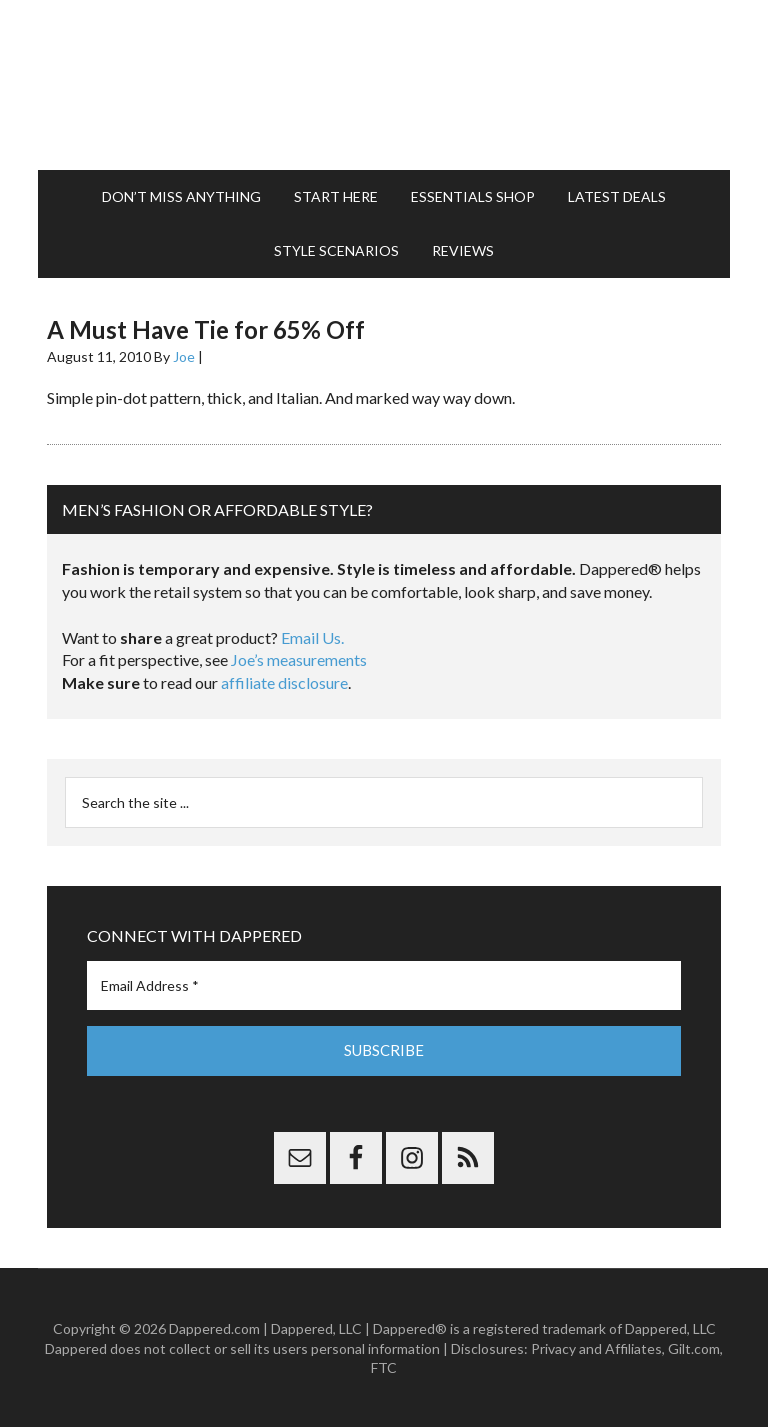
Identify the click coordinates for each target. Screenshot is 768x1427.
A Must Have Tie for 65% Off (206, 329)
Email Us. (312, 637)
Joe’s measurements (299, 659)
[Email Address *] (383, 985)
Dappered (383, 85)
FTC (384, 1367)
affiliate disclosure (284, 682)
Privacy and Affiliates (596, 1347)
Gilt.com (694, 1347)
